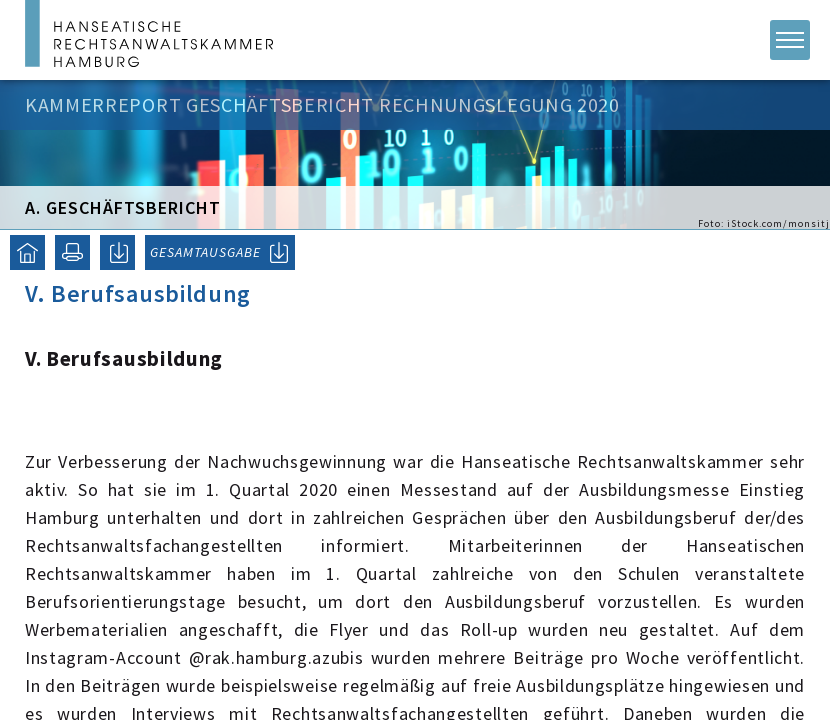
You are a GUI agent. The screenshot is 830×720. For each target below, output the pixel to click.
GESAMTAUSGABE (205, 252)
